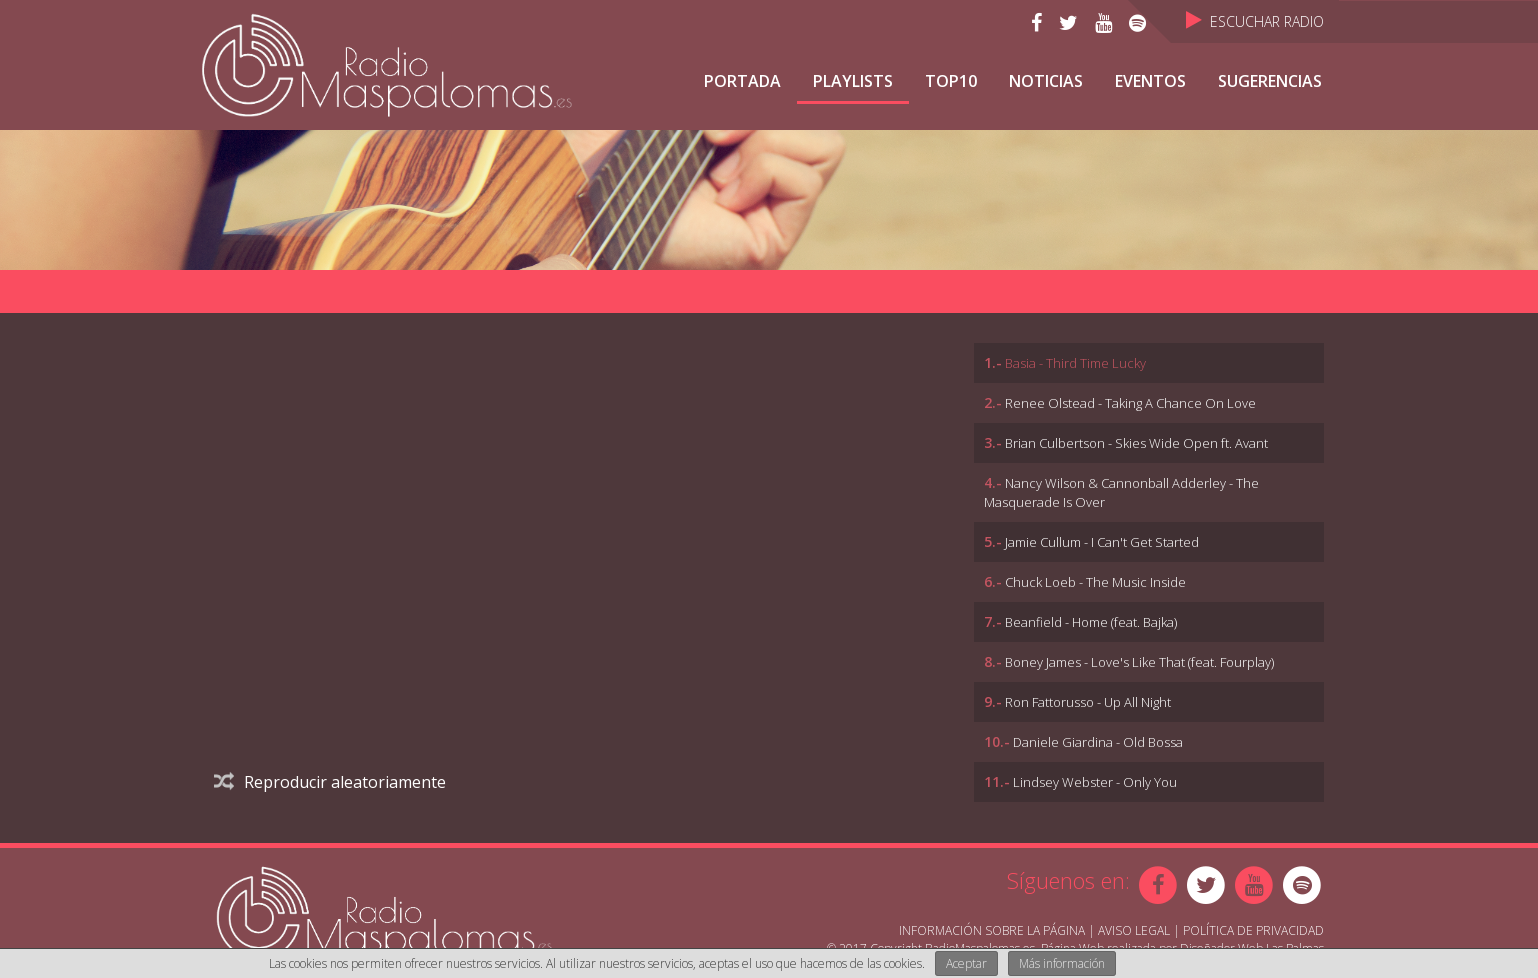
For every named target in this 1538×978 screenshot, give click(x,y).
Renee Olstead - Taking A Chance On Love (1130, 403)
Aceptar (966, 963)
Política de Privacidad (1253, 930)
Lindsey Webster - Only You (1095, 782)
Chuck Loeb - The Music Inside (1095, 582)
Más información (1062, 963)
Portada (742, 81)
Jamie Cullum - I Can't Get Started (1102, 542)
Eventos (1150, 81)
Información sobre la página (992, 930)
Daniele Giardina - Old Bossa (1098, 742)
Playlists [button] (853, 81)
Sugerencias (1270, 81)
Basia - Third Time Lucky (1075, 363)
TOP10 (951, 81)
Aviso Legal (1134, 930)
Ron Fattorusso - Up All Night (1088, 702)
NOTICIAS (1046, 81)
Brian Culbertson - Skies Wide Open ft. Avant (1136, 443)
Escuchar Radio (1255, 21)
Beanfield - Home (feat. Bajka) (1091, 622)
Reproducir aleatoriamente (330, 782)
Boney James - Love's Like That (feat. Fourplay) (1139, 662)
